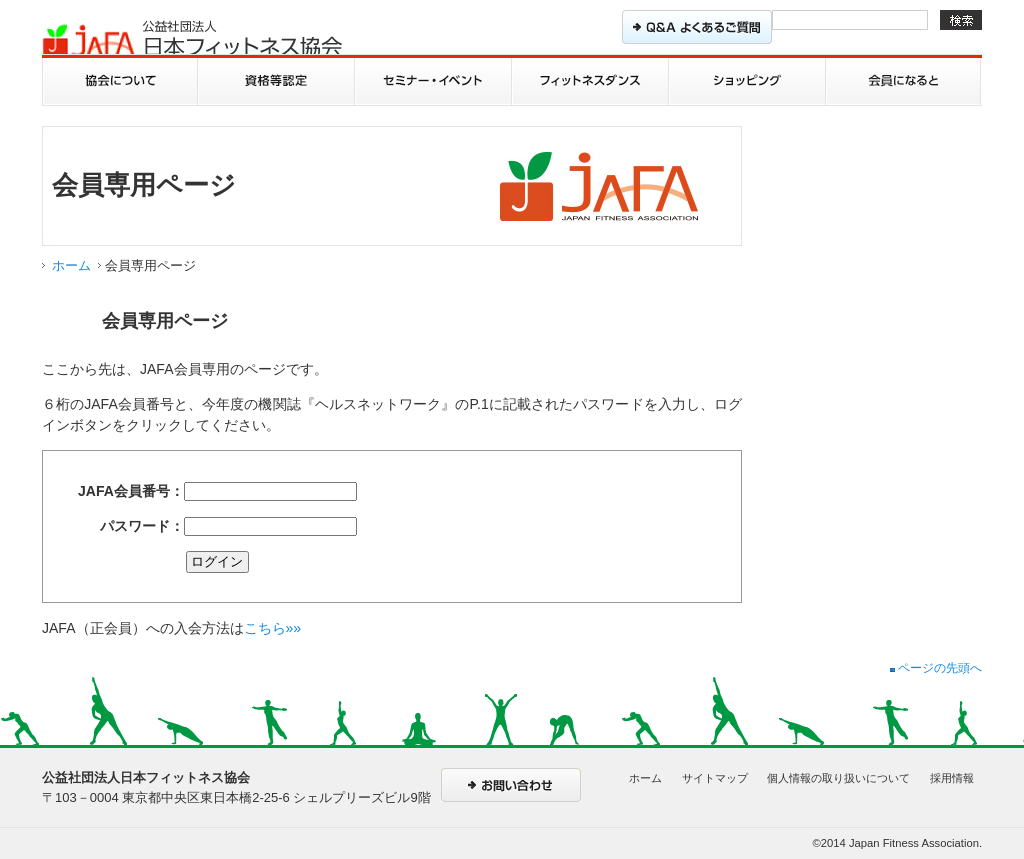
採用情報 (952, 778)
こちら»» (273, 628)
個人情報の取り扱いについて (838, 778)
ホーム (71, 265)
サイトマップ (715, 778)
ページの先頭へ (936, 668)
